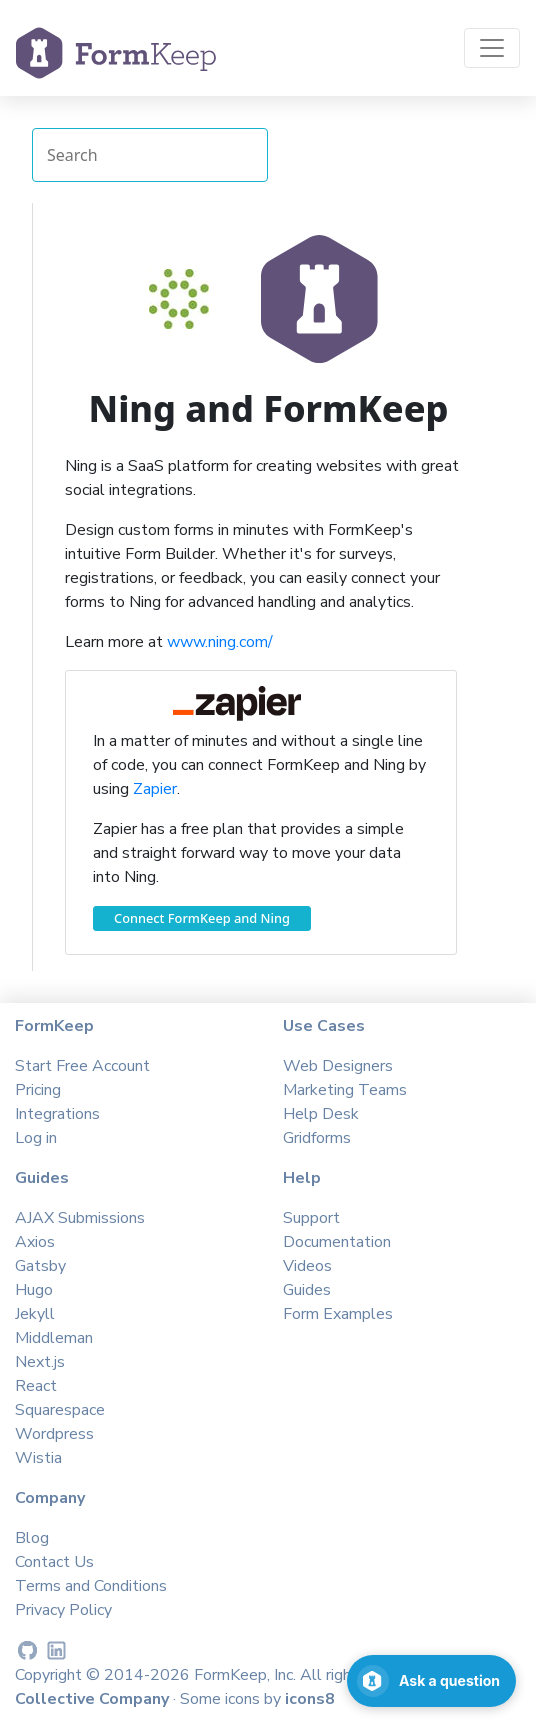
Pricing (38, 1090)
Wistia (38, 1458)
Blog (32, 1538)
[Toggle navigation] (492, 48)
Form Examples (338, 1314)
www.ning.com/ (220, 642)
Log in (36, 1138)
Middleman (54, 1338)
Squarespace (60, 1410)
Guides (307, 1290)
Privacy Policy (63, 1610)
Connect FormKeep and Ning (202, 918)
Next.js (40, 1362)
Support (311, 1218)
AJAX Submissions (80, 1218)
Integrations (57, 1114)
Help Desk (321, 1114)
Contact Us (54, 1562)
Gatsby (40, 1266)
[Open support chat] (431, 1681)
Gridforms (317, 1138)
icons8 (310, 1699)
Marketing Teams (345, 1090)
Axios (35, 1242)
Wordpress (54, 1434)
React (36, 1386)
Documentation (337, 1242)
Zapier (155, 789)
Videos (307, 1266)
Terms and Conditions (91, 1586)
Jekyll (35, 1314)
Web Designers (338, 1066)
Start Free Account (82, 1066)
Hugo (34, 1290)
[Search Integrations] (150, 155)
